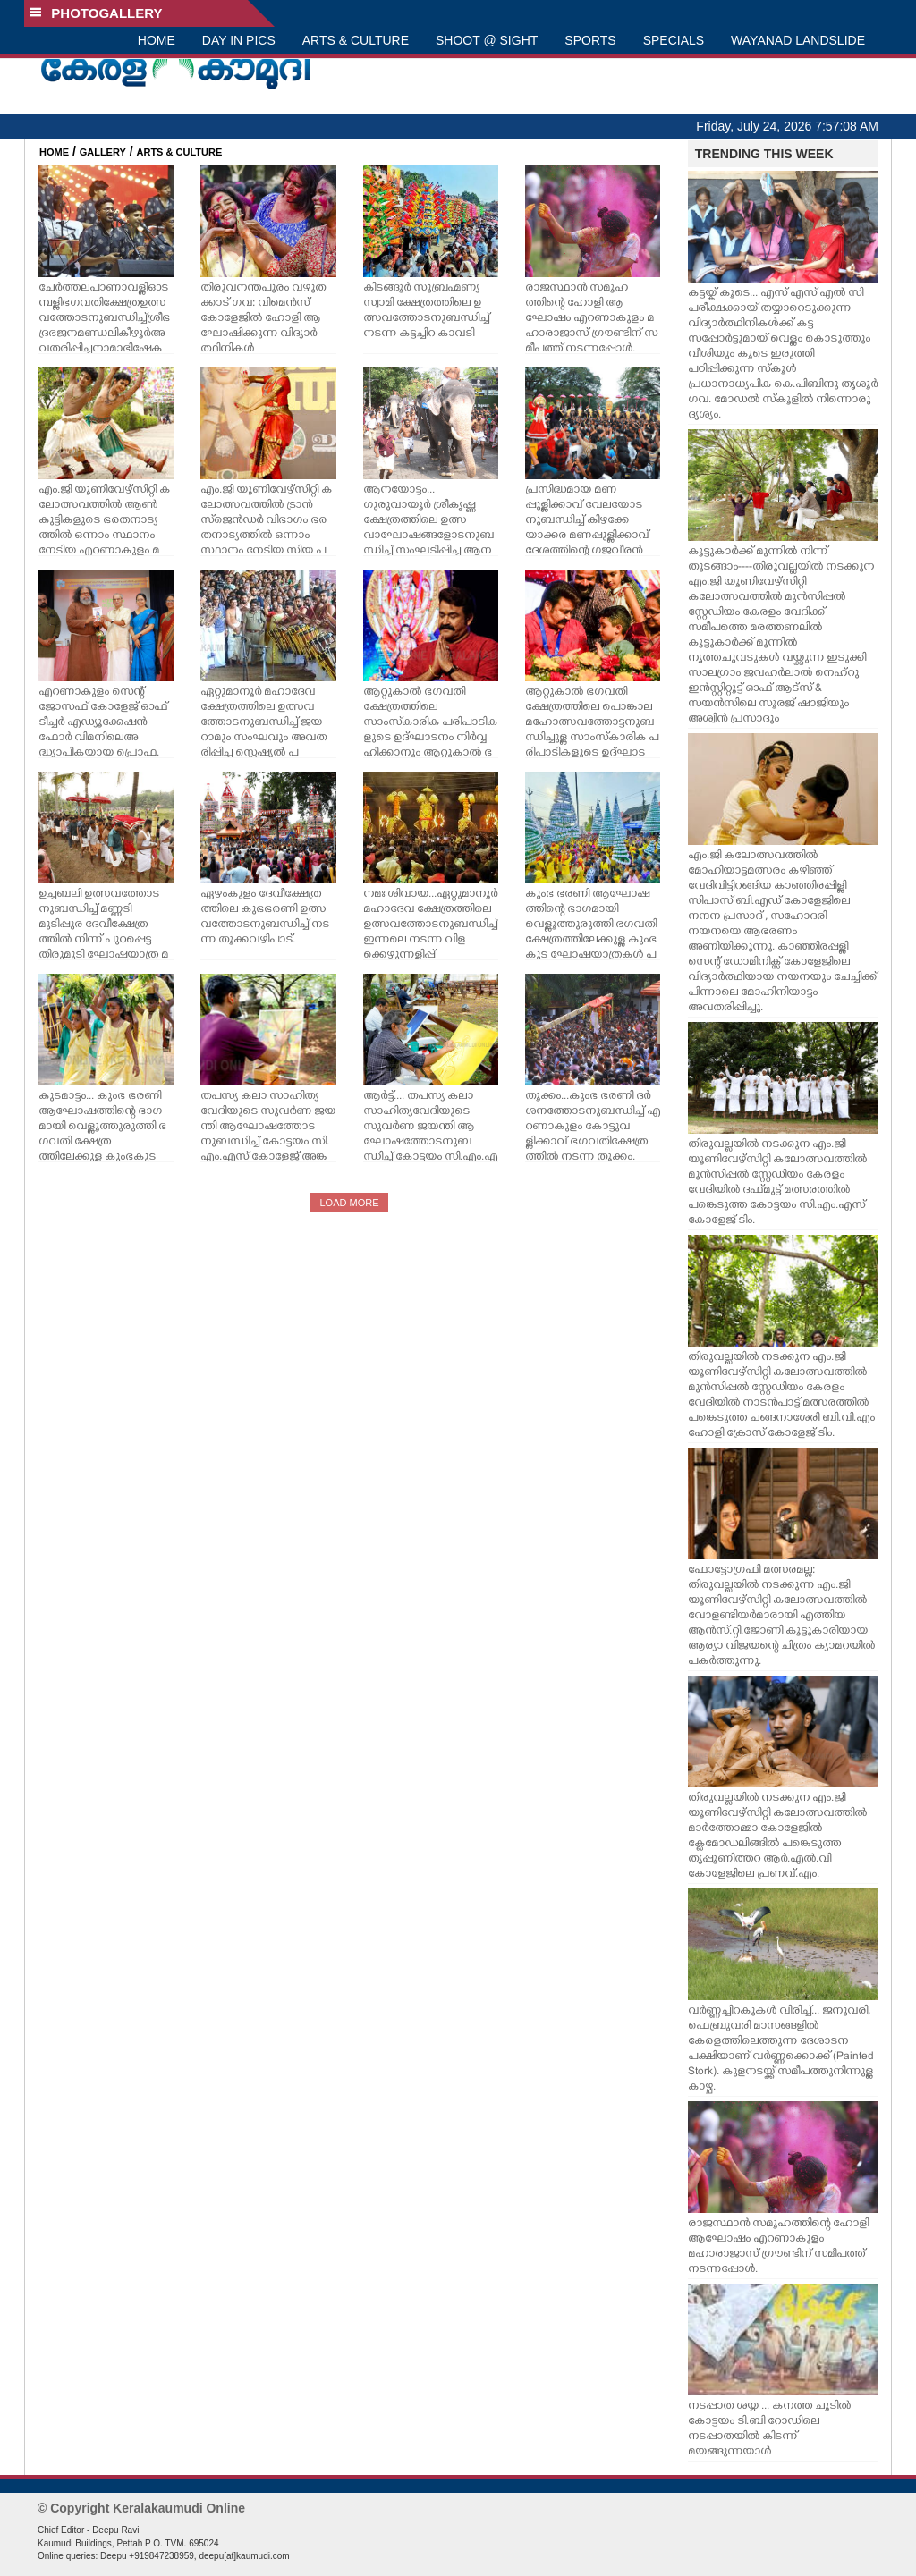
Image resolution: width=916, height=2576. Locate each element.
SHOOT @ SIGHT (487, 40)
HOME (156, 40)
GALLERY (103, 152)
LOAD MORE (348, 1202)
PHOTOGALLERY (96, 13)
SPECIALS (673, 40)
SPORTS (589, 40)
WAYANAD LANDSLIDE (798, 40)
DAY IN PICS (239, 40)
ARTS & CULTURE (355, 40)
